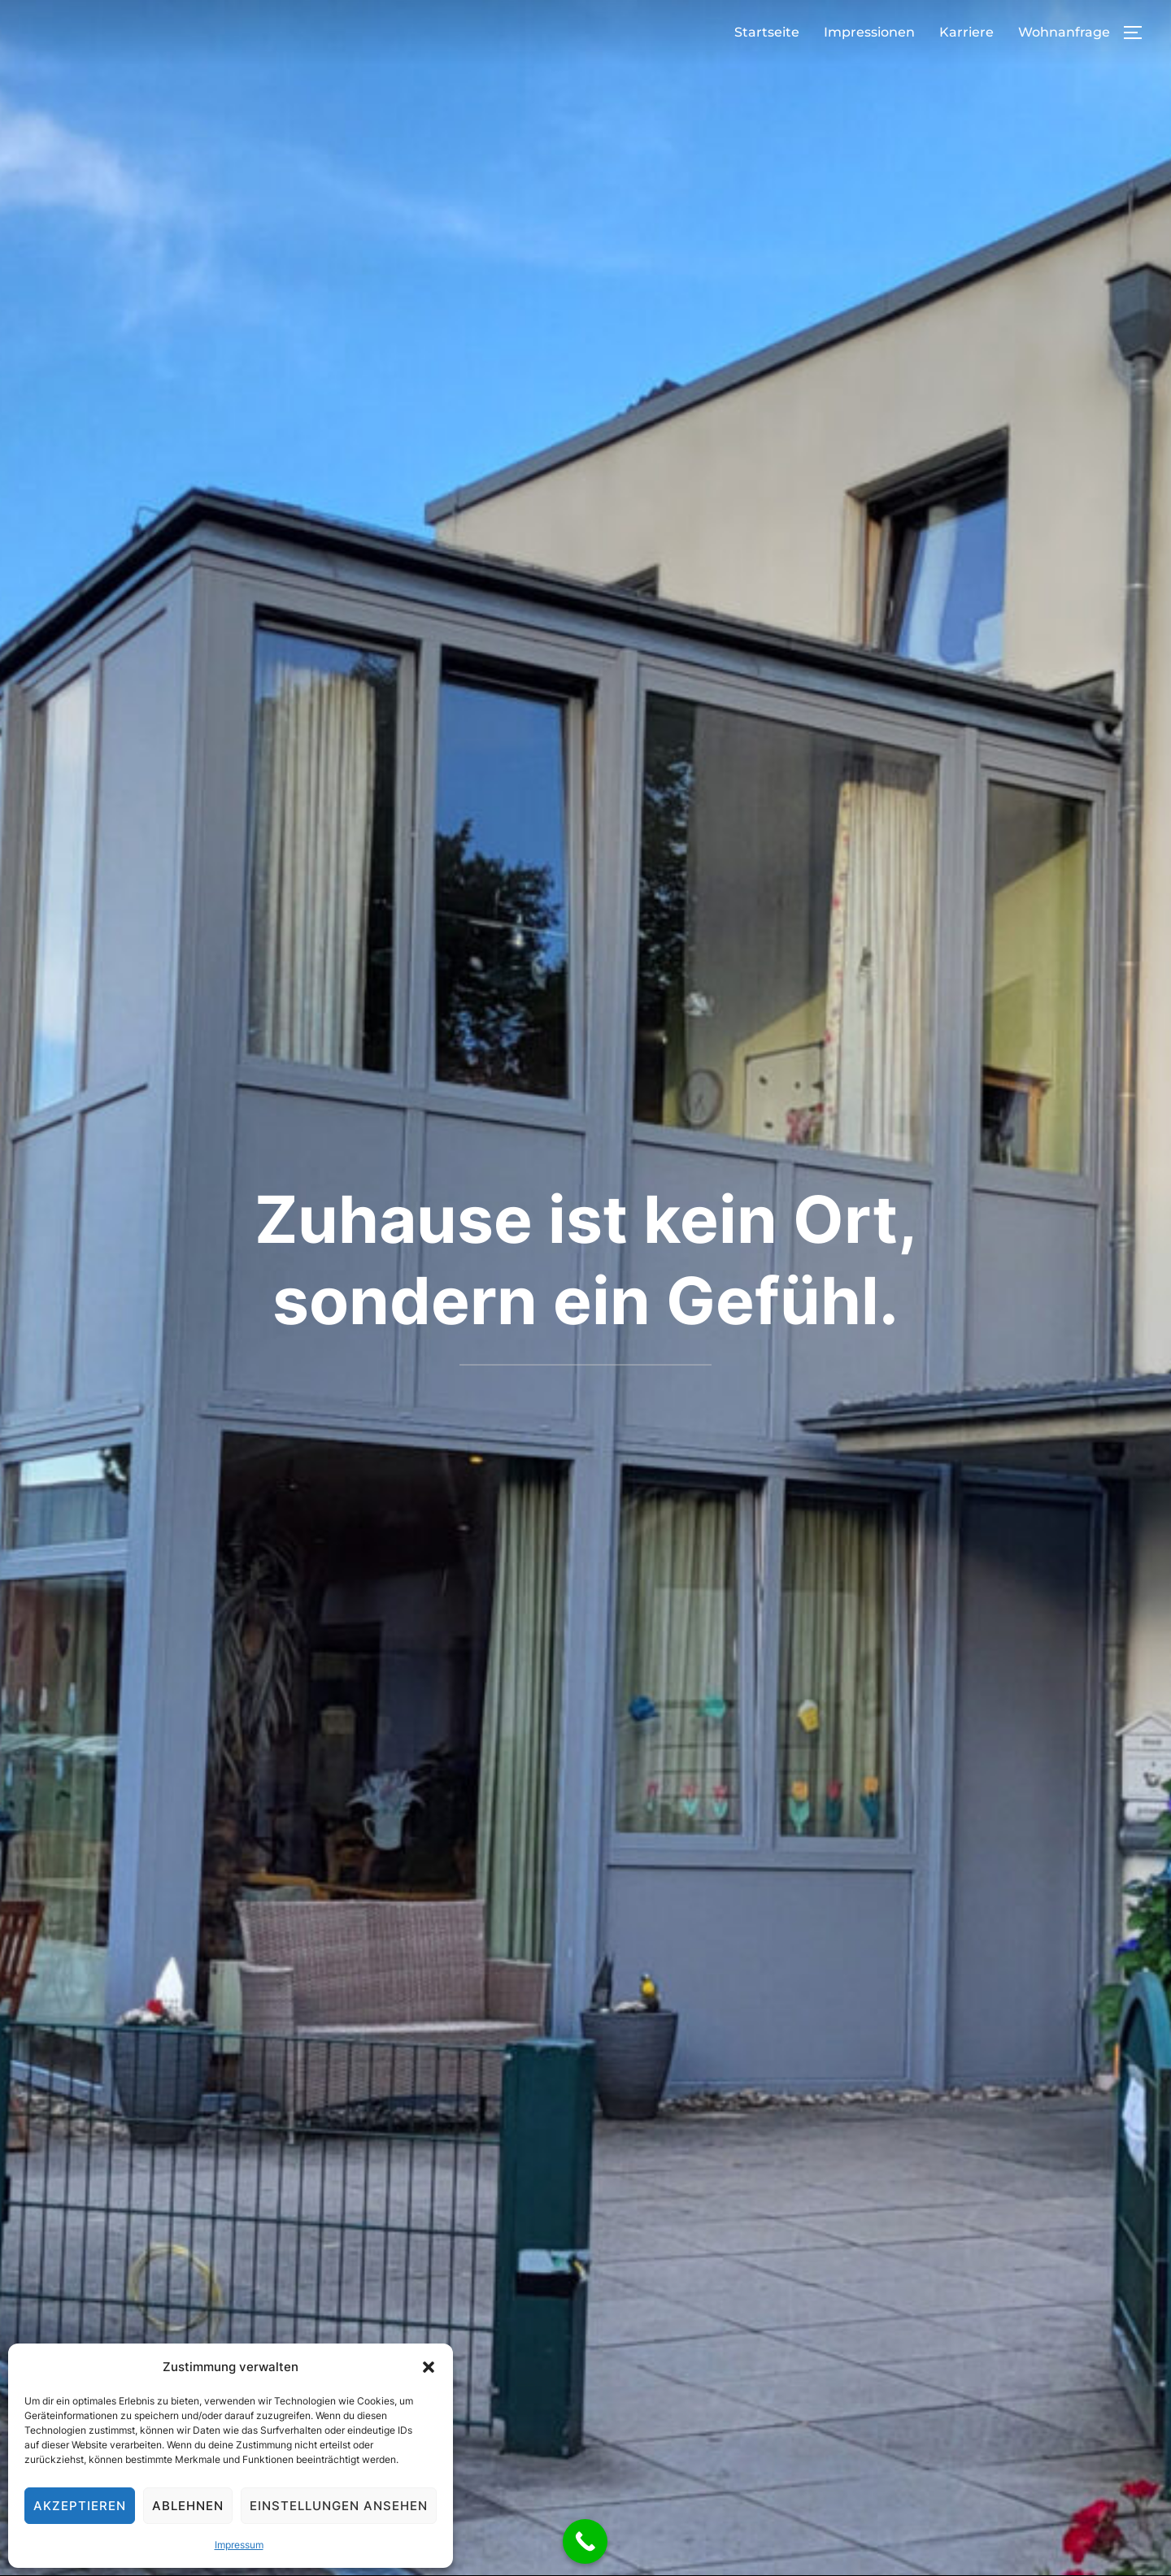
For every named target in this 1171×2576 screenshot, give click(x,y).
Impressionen (869, 32)
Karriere (966, 32)
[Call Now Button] (585, 2541)
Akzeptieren (79, 2505)
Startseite (766, 32)
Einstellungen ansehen (339, 2505)
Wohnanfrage (1064, 32)
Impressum (239, 2545)
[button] (428, 2367)
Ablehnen (188, 2505)
